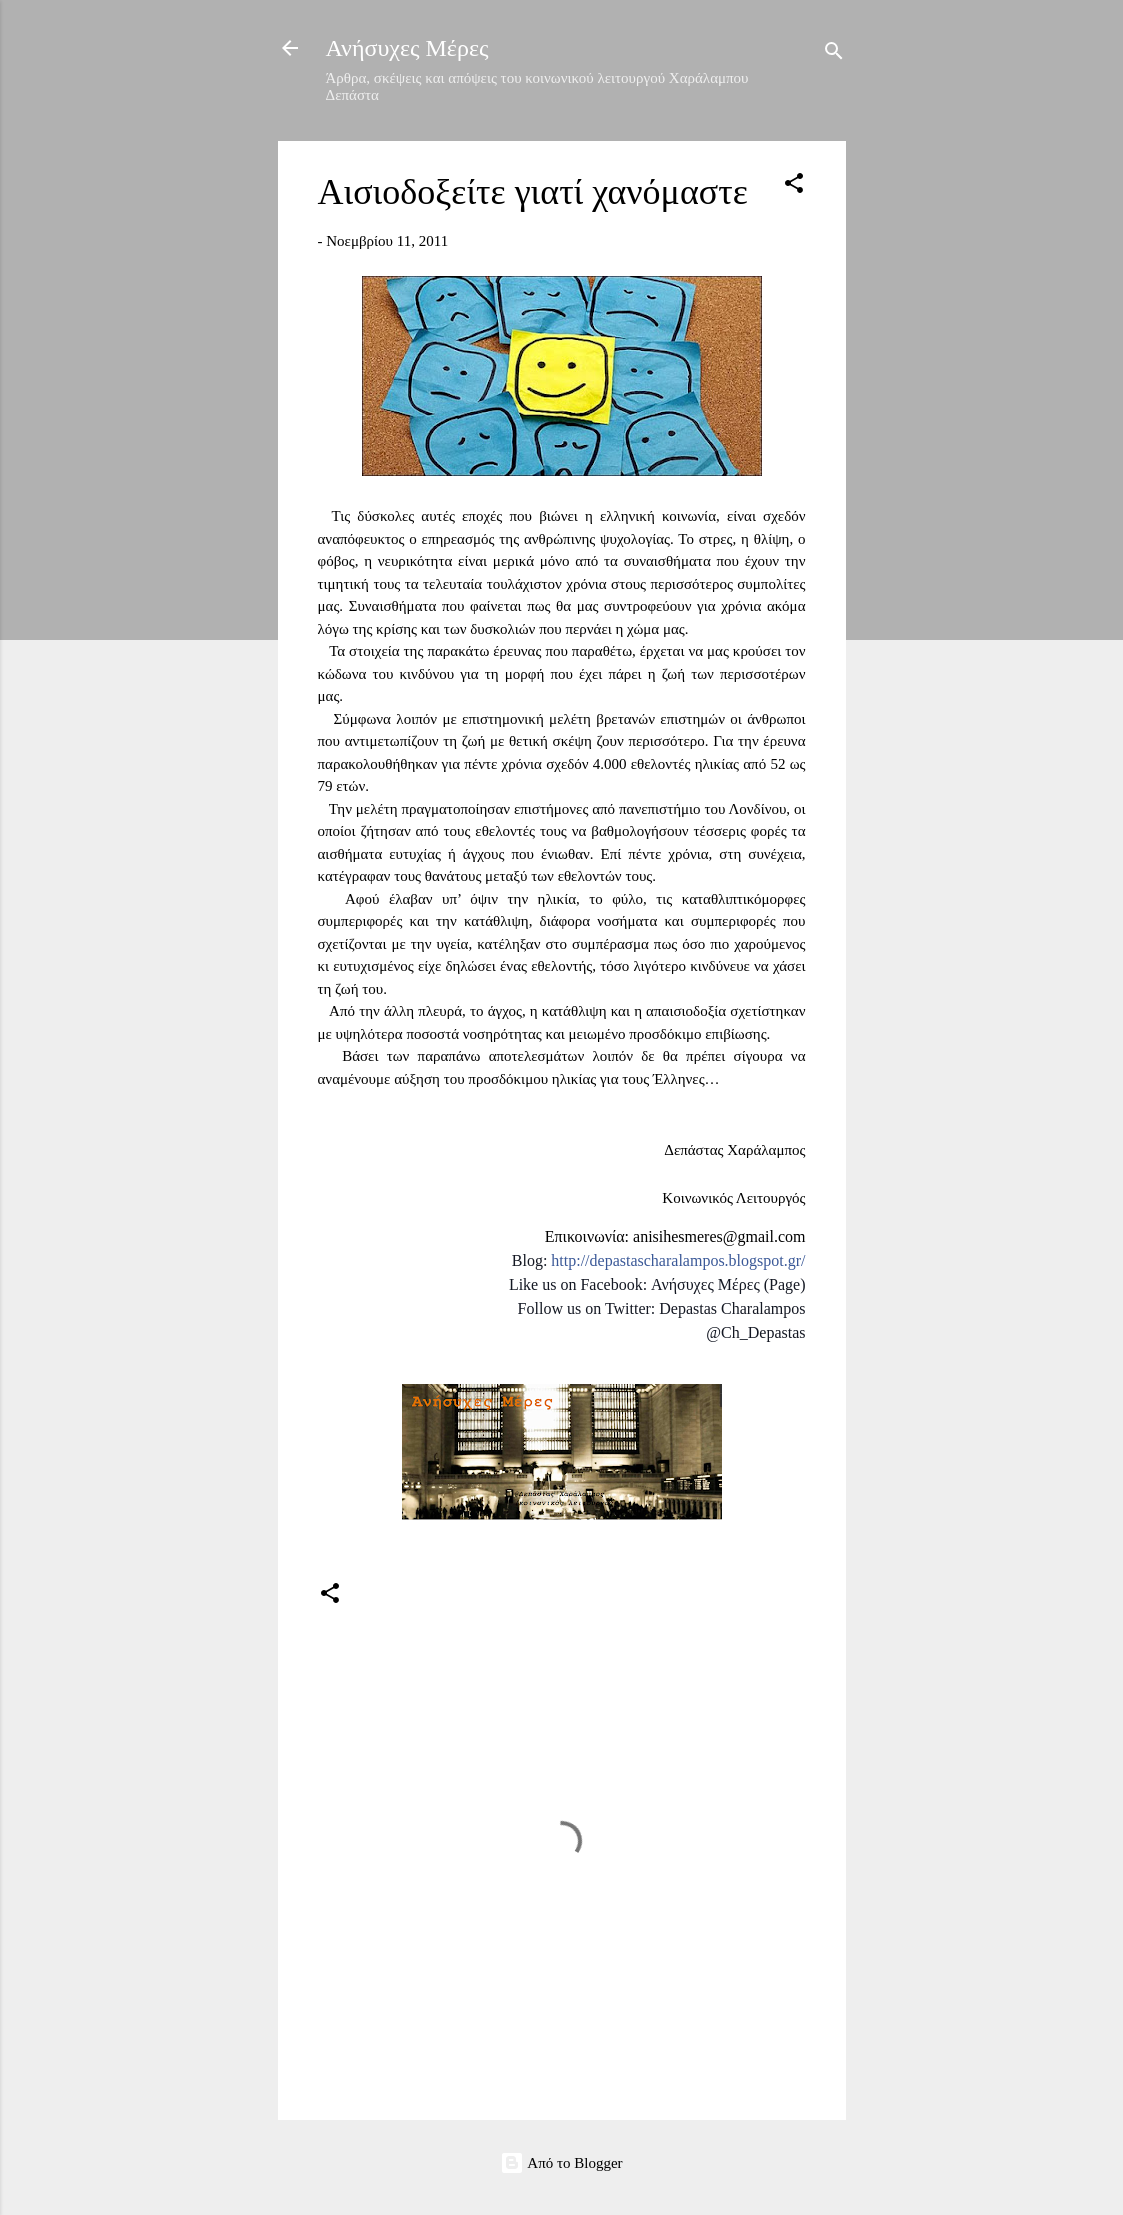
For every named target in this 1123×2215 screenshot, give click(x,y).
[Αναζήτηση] (834, 54)
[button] (794, 186)
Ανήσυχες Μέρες (407, 48)
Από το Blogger (561, 2163)
